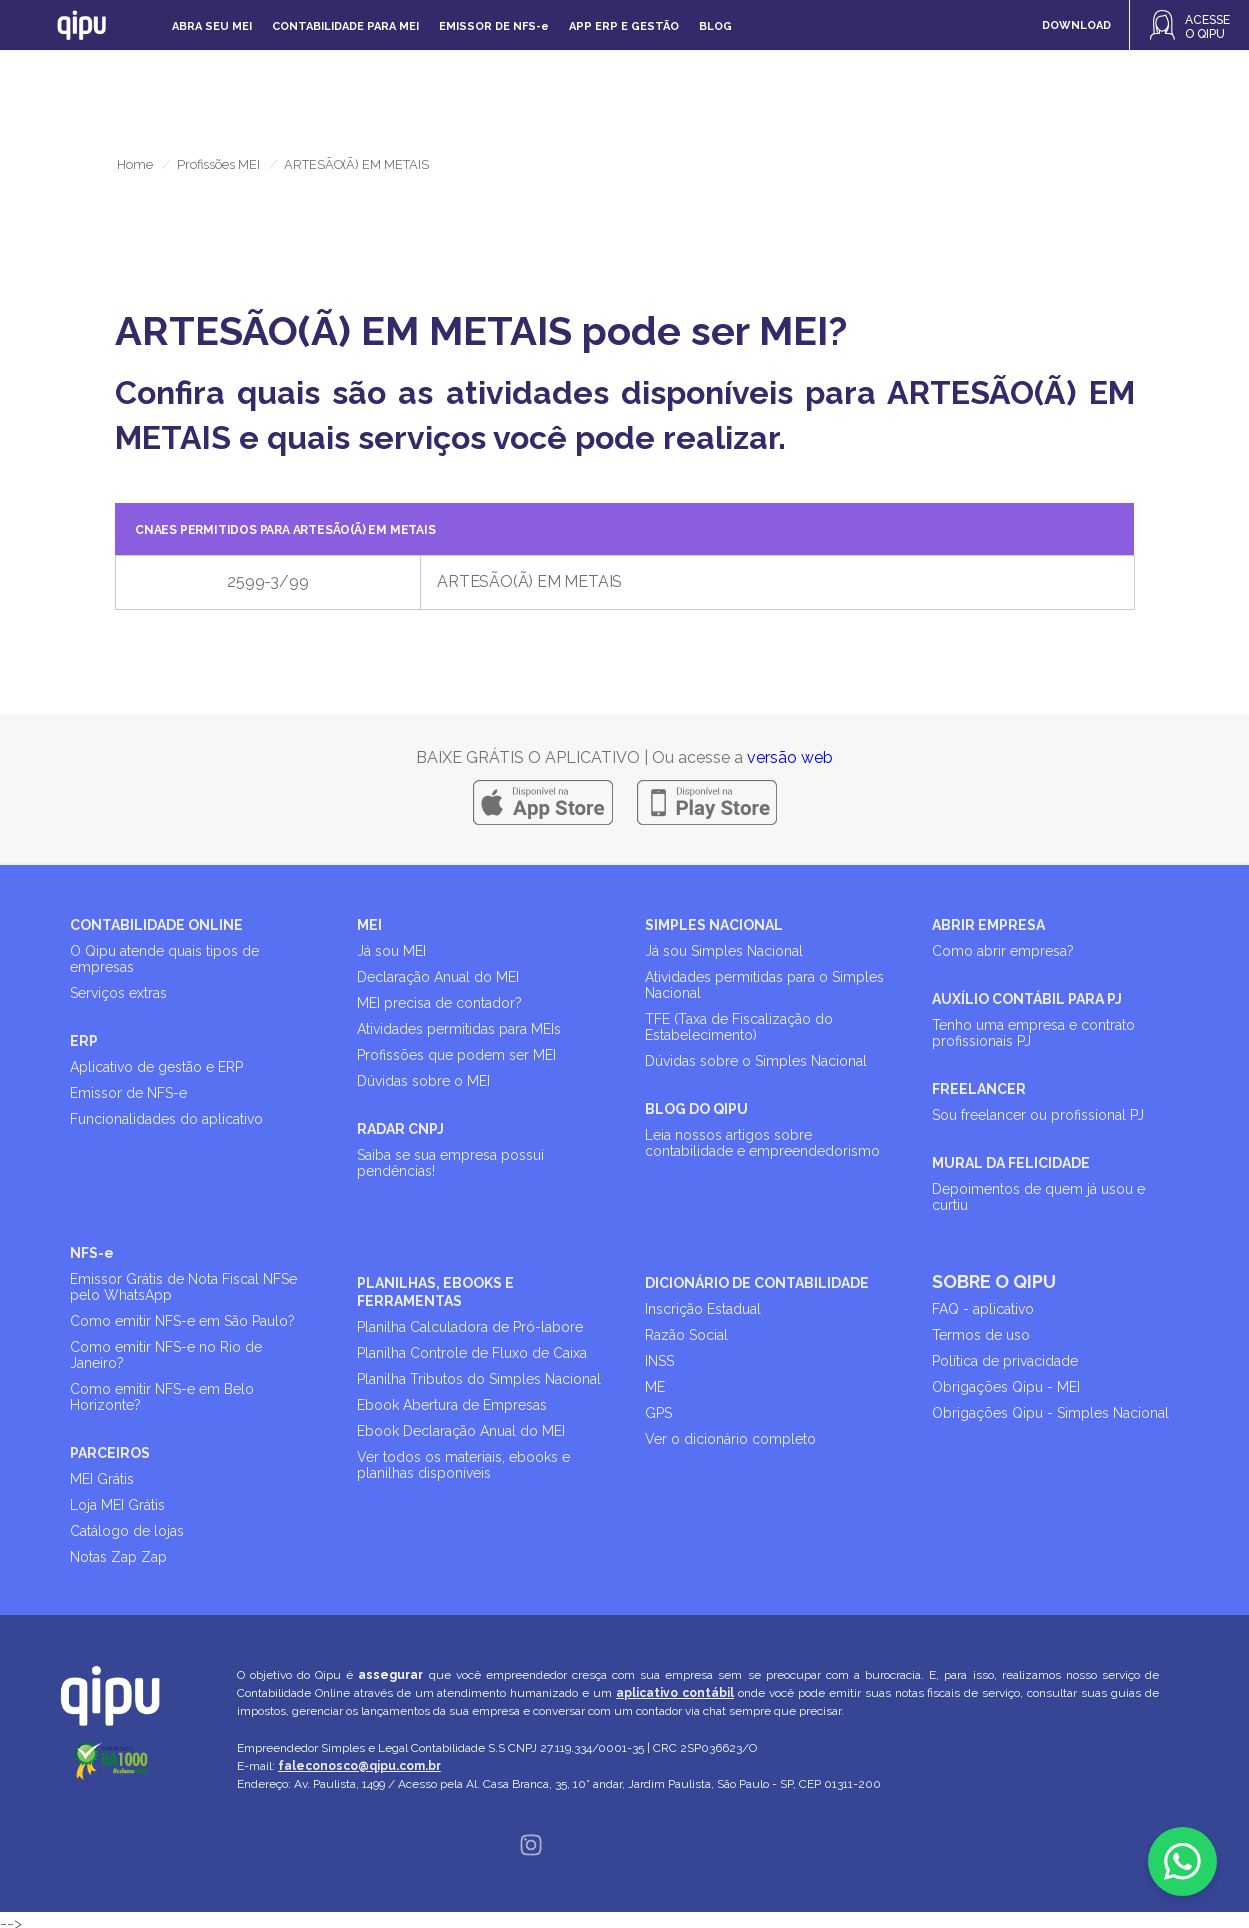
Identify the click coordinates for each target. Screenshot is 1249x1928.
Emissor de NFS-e (128, 1093)
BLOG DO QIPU (696, 1109)
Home (135, 164)
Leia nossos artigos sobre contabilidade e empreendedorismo (762, 1143)
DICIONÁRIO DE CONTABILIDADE (757, 1283)
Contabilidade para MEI (345, 26)
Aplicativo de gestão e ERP (156, 1067)
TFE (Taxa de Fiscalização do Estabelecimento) (739, 1027)
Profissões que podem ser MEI (456, 1055)
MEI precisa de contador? (439, 1003)
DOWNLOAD (1076, 25)
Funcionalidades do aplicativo (166, 1119)
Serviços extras (118, 993)
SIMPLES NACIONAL (714, 925)
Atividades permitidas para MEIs (459, 1029)
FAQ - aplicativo (983, 1309)
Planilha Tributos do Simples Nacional (479, 1379)
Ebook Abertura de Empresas (452, 1405)
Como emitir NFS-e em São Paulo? (182, 1321)
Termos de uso (981, 1335)
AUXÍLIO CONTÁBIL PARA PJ (1027, 999)
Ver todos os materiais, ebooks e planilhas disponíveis (463, 1465)
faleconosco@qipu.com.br (359, 1766)
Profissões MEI (218, 164)
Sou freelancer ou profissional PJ (1038, 1115)
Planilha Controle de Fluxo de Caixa (472, 1353)
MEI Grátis (102, 1479)
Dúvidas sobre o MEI (423, 1081)
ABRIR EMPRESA (988, 925)
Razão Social (686, 1335)
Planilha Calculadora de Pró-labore (470, 1327)
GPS (658, 1413)
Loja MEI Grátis (117, 1505)
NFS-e (92, 1253)
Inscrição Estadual (703, 1309)
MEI (369, 925)
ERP (84, 1041)
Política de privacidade (1005, 1361)
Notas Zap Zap (118, 1557)
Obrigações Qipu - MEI (1006, 1387)
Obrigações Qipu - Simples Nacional (1050, 1413)
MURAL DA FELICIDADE (1011, 1163)
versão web (790, 757)
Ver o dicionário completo (730, 1439)
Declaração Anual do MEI (438, 977)
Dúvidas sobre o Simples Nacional (756, 1061)
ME (655, 1387)
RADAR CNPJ (400, 1129)
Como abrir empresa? (1003, 951)
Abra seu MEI (212, 26)
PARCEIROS (110, 1453)
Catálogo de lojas (127, 1531)
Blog (715, 26)
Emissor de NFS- (494, 26)
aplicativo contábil (675, 1693)
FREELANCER (979, 1089)
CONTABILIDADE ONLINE (156, 925)
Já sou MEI (391, 951)
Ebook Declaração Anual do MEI (461, 1431)
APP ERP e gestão (624, 26)
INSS (659, 1361)
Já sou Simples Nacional (724, 951)
